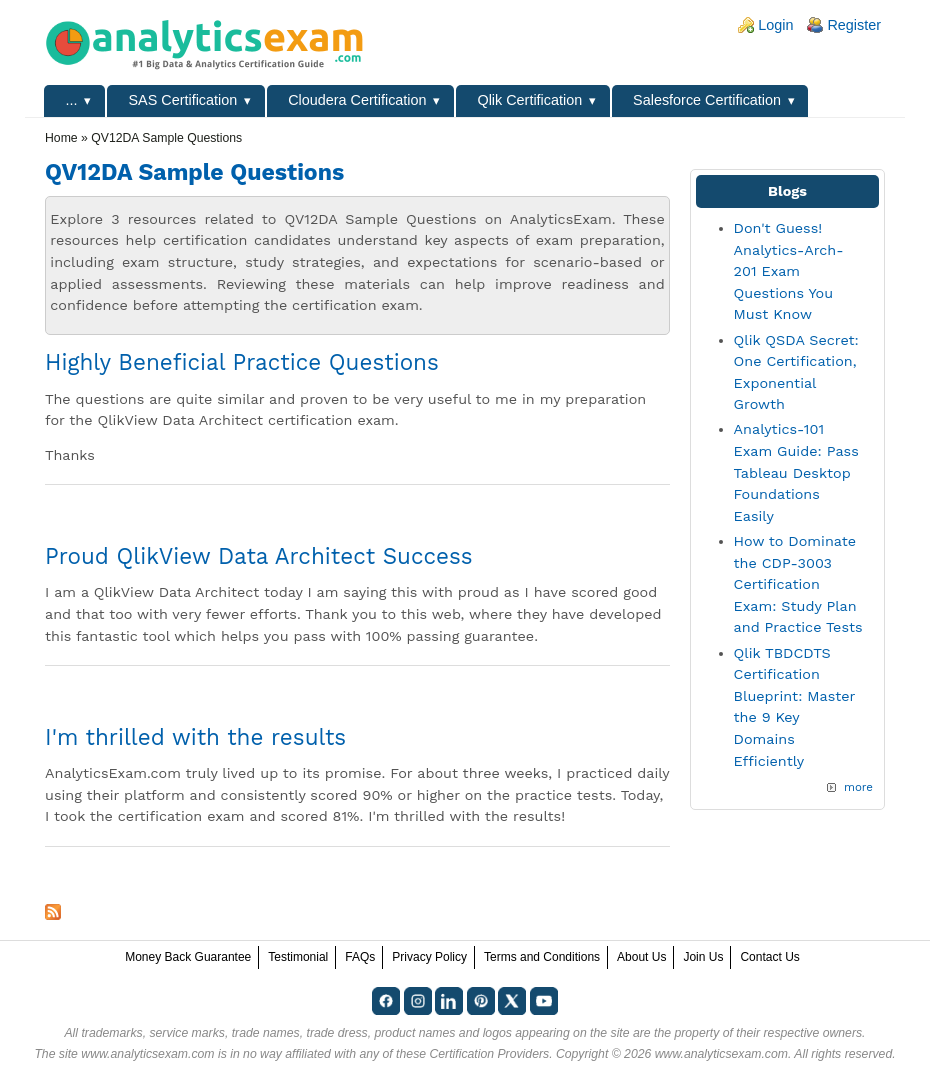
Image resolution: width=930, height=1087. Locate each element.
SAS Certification (182, 100)
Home (61, 138)
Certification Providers (489, 1054)
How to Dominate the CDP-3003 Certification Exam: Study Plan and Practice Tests (798, 584)
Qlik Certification (529, 100)
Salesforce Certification (707, 100)
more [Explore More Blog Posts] (858, 787)
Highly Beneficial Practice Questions (242, 362)
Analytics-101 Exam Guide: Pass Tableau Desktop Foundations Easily (796, 472)
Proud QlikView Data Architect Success (259, 556)
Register (854, 25)
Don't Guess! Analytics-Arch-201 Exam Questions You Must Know (789, 271)
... (72, 100)
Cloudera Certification (357, 100)
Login (775, 25)
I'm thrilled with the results (195, 737)
